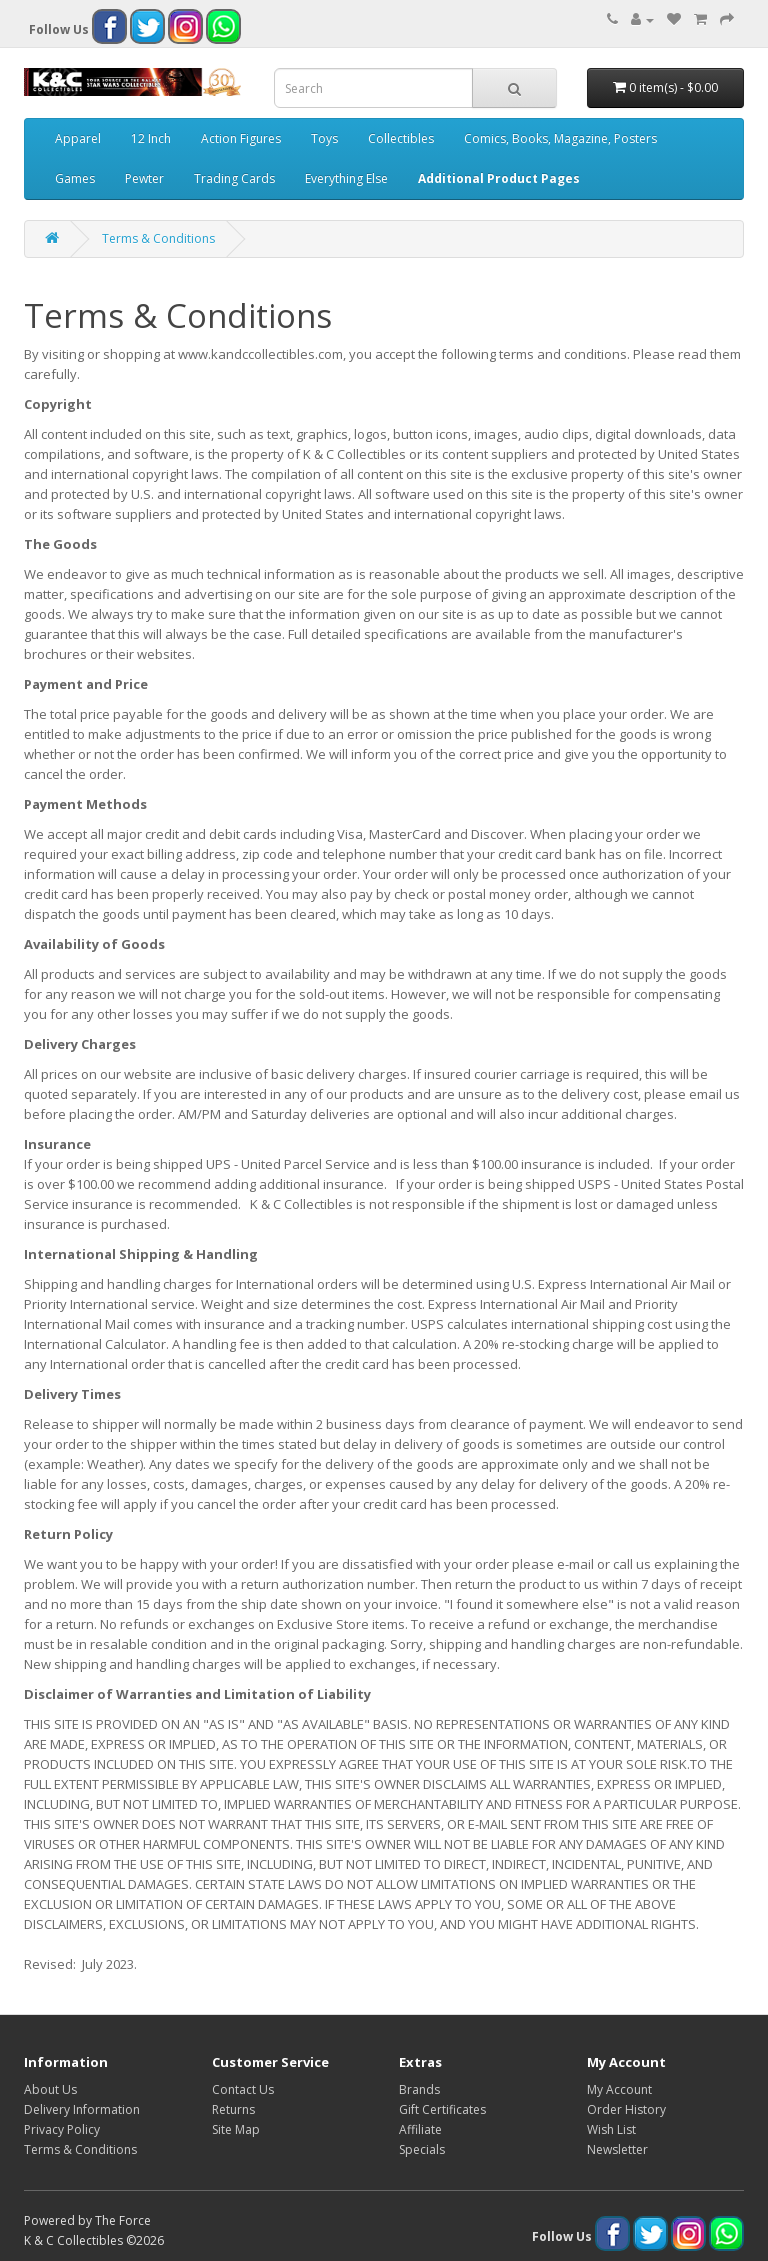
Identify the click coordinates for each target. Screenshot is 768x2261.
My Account (619, 2089)
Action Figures (241, 138)
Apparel (78, 138)
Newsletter (617, 2149)
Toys (324, 138)
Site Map (236, 2129)
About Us (50, 2089)
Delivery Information (82, 2109)
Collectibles (401, 138)
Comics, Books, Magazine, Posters (560, 138)
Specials (422, 2149)
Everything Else (346, 178)
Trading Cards (234, 178)
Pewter (144, 178)
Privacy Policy (62, 2129)
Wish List (611, 2129)
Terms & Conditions (158, 238)
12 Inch (151, 138)
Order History (626, 2109)
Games (75, 178)
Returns (233, 2109)
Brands (419, 2089)
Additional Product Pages (499, 178)
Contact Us (243, 2089)
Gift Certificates (442, 2109)
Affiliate (420, 2129)
